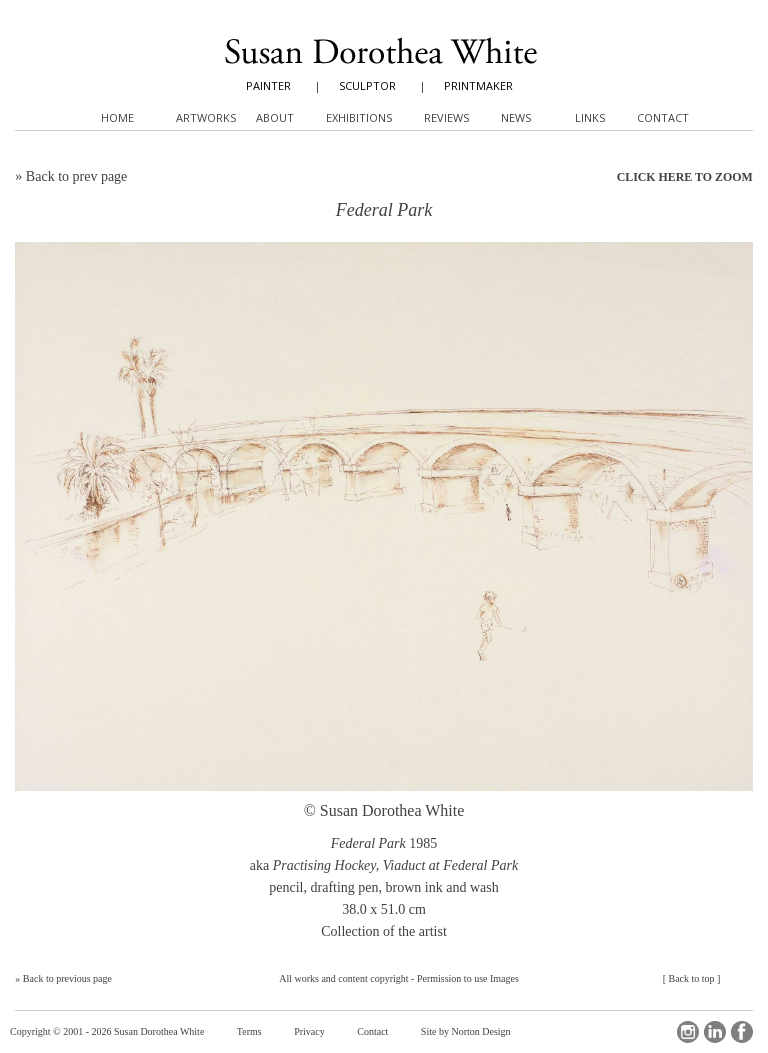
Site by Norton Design (466, 1031)
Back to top (691, 978)
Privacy (309, 1031)
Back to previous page (67, 978)
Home (117, 117)
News (516, 117)
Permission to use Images (468, 978)
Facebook (742, 1032)
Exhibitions (359, 117)
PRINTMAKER (478, 85)
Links (590, 117)
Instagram (688, 1032)
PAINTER (268, 85)
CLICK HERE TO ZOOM (685, 177)
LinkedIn (715, 1032)
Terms (249, 1031)
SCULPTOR (367, 85)
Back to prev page (76, 176)
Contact (372, 1031)
